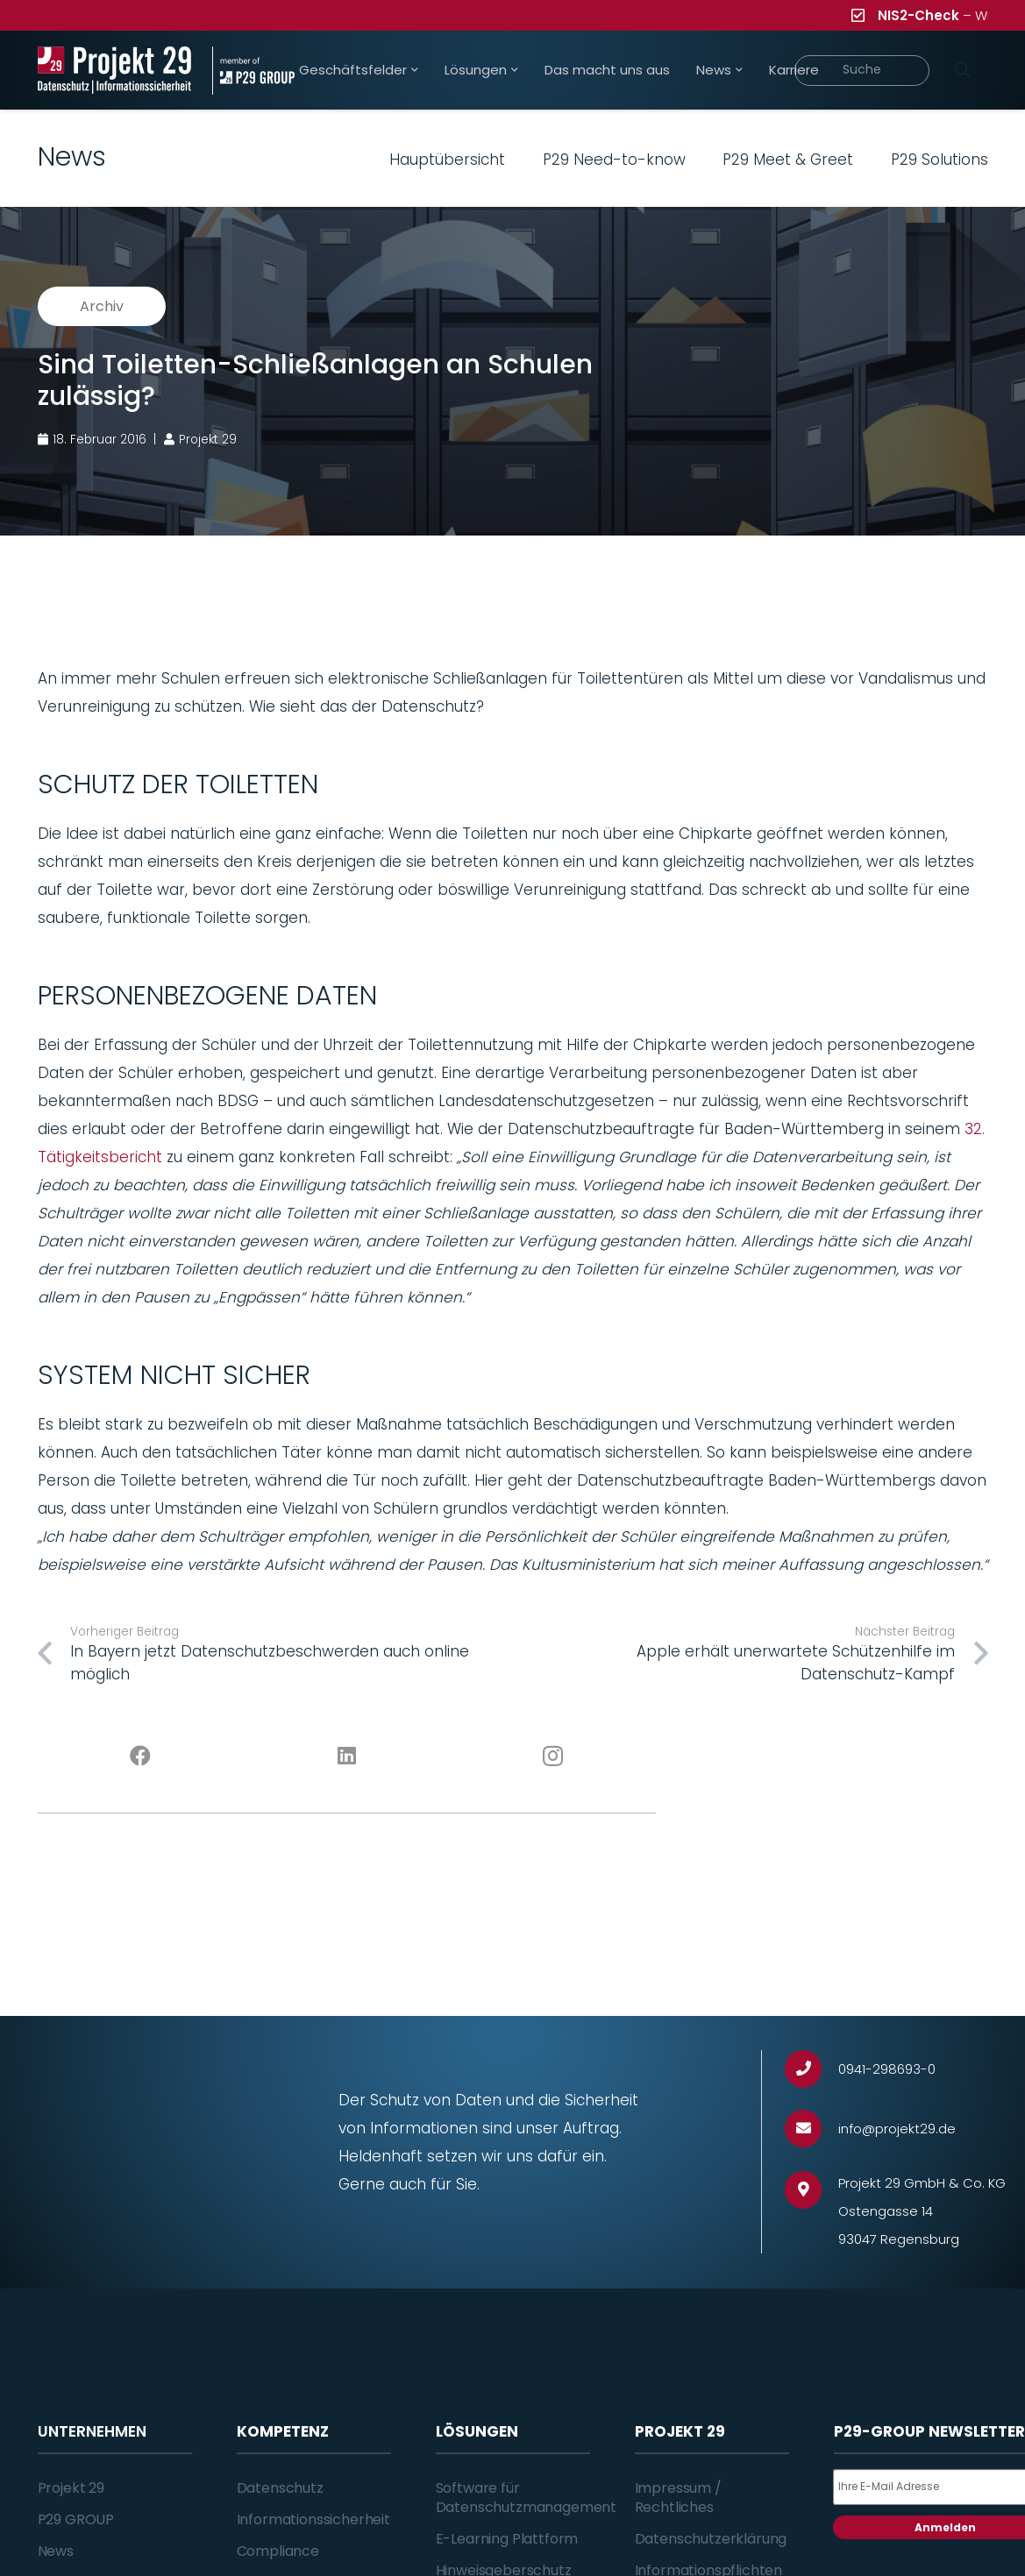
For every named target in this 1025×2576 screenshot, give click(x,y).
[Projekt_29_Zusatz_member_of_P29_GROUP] (253, 70)
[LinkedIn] (347, 1756)
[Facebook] (141, 1756)
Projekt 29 (71, 2488)
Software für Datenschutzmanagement (526, 2497)
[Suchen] (962, 70)
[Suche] (862, 70)
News (56, 2551)
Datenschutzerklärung (711, 2539)
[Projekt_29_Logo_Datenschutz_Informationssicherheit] (115, 70)
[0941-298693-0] (811, 2069)
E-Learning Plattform (507, 2539)
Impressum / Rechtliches (678, 2497)
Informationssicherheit (313, 2519)
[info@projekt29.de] (811, 2128)
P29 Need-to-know (614, 159)
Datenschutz (280, 2488)
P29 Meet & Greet (787, 159)
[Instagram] (553, 1756)
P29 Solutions (939, 159)
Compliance (278, 2551)
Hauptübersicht (447, 159)
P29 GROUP (76, 2519)
